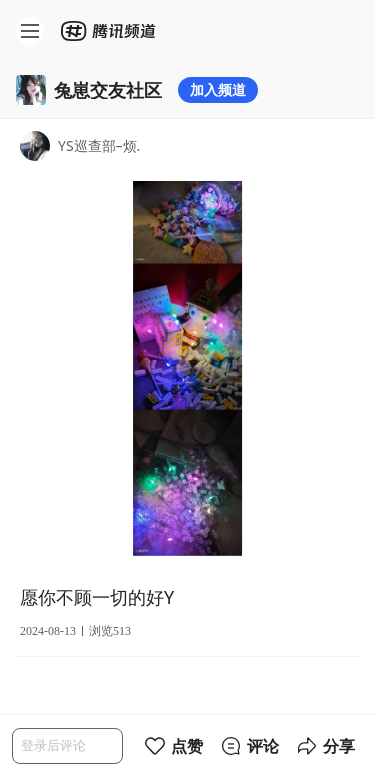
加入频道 (218, 89)
